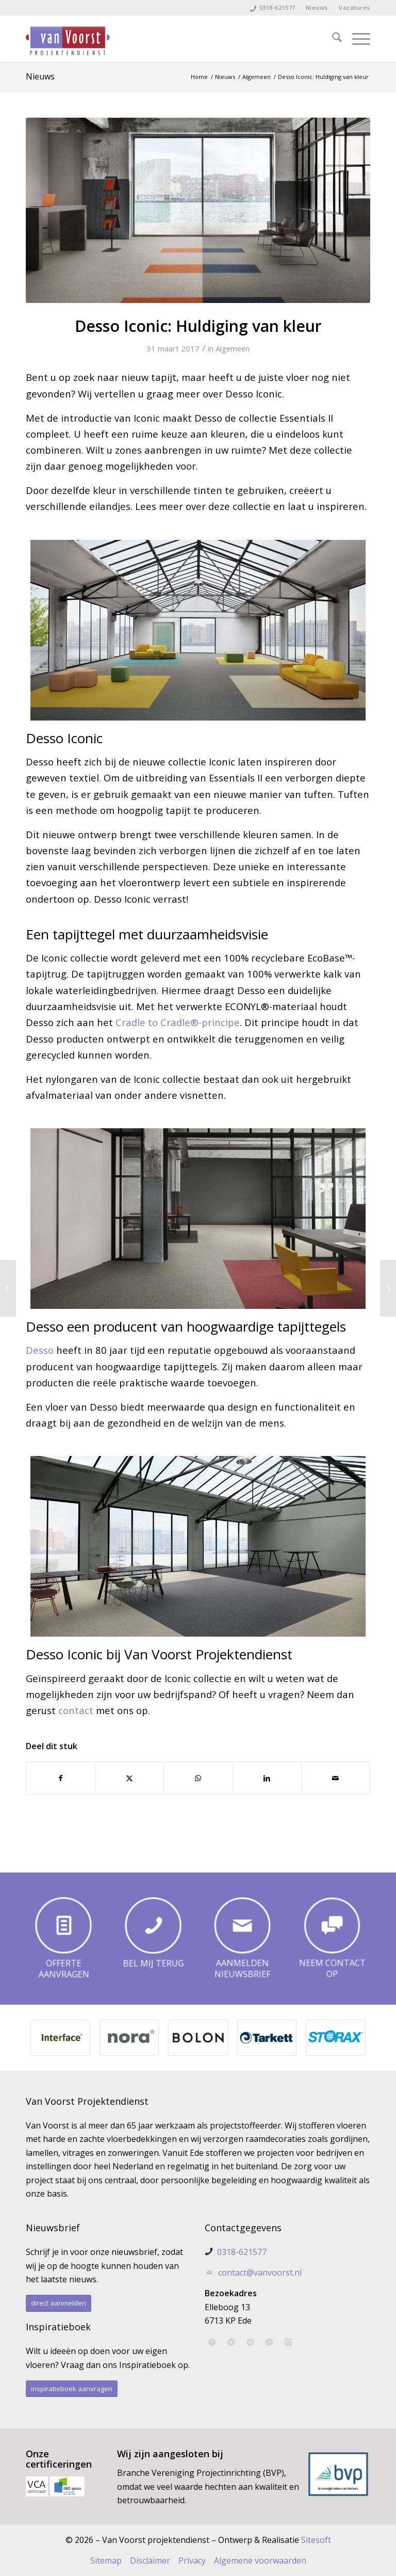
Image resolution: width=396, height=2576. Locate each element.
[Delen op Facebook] (60, 1778)
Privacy (192, 2560)
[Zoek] (332, 38)
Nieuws (317, 7)
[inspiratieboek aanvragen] (72, 2388)
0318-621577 (277, 7)
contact (75, 1710)
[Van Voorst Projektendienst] (68, 38)
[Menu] (356, 38)
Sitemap (106, 2560)
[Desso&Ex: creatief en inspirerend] (388, 1288)
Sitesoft (316, 2540)
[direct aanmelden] (58, 2303)
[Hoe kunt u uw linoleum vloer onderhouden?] (8, 1288)
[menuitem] (317, 7)
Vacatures (354, 7)
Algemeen (233, 348)
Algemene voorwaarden (260, 2560)
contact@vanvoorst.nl (260, 2272)
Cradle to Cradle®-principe (178, 1022)
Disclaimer (150, 2560)
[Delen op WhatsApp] (198, 1778)
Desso (40, 1349)
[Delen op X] (129, 1778)
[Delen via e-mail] (336, 1778)
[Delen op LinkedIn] (267, 1778)
